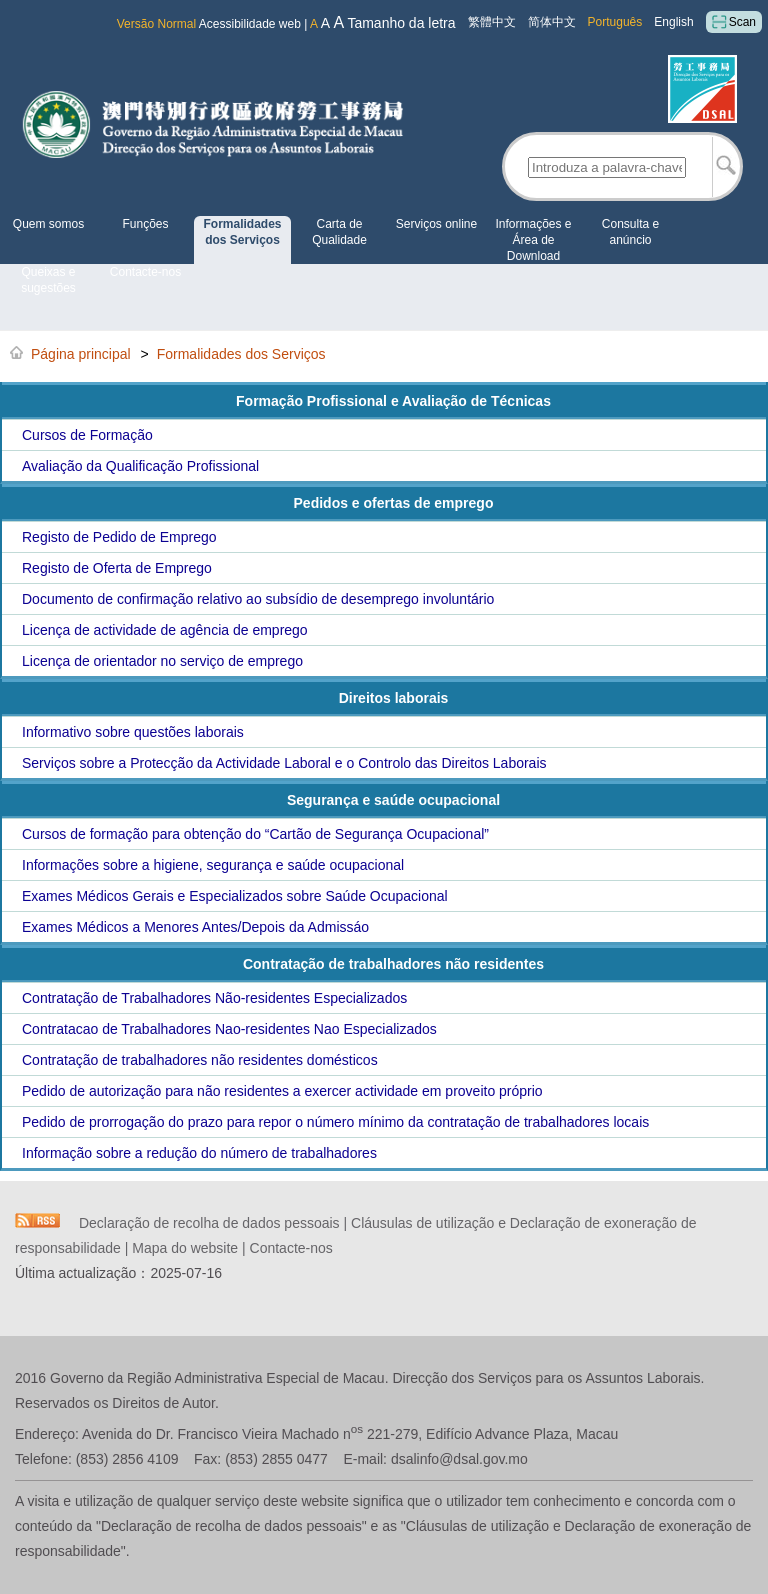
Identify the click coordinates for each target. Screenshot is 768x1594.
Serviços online (436, 224)
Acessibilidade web (250, 24)
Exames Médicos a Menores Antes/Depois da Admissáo (195, 927)
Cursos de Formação (87, 435)
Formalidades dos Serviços (242, 232)
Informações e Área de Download (533, 240)
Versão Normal (156, 24)
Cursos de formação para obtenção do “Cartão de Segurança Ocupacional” (255, 834)
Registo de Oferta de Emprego (117, 568)
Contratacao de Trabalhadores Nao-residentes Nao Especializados (229, 1029)
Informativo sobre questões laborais (133, 732)
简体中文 (552, 22)
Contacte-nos (145, 272)
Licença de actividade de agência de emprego (165, 630)
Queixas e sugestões (48, 280)
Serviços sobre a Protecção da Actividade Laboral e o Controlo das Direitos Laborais (284, 763)
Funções (145, 224)
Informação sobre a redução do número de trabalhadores (199, 1153)
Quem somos (48, 224)
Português (615, 22)
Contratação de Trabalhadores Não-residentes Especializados (214, 998)
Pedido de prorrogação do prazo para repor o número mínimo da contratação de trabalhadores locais (335, 1122)
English (673, 22)
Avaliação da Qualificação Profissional (140, 466)
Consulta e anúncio (630, 232)
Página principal (81, 354)
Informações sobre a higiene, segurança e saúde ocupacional (213, 865)
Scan (734, 22)
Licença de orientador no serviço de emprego (162, 661)
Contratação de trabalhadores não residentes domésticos (200, 1060)
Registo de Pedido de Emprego (119, 537)
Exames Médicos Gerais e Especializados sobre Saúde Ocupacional (235, 896)
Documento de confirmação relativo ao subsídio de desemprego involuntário (258, 599)
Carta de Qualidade (339, 232)
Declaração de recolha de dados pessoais (209, 1223)
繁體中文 (492, 22)
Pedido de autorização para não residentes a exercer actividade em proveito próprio (282, 1091)
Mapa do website (185, 1248)
